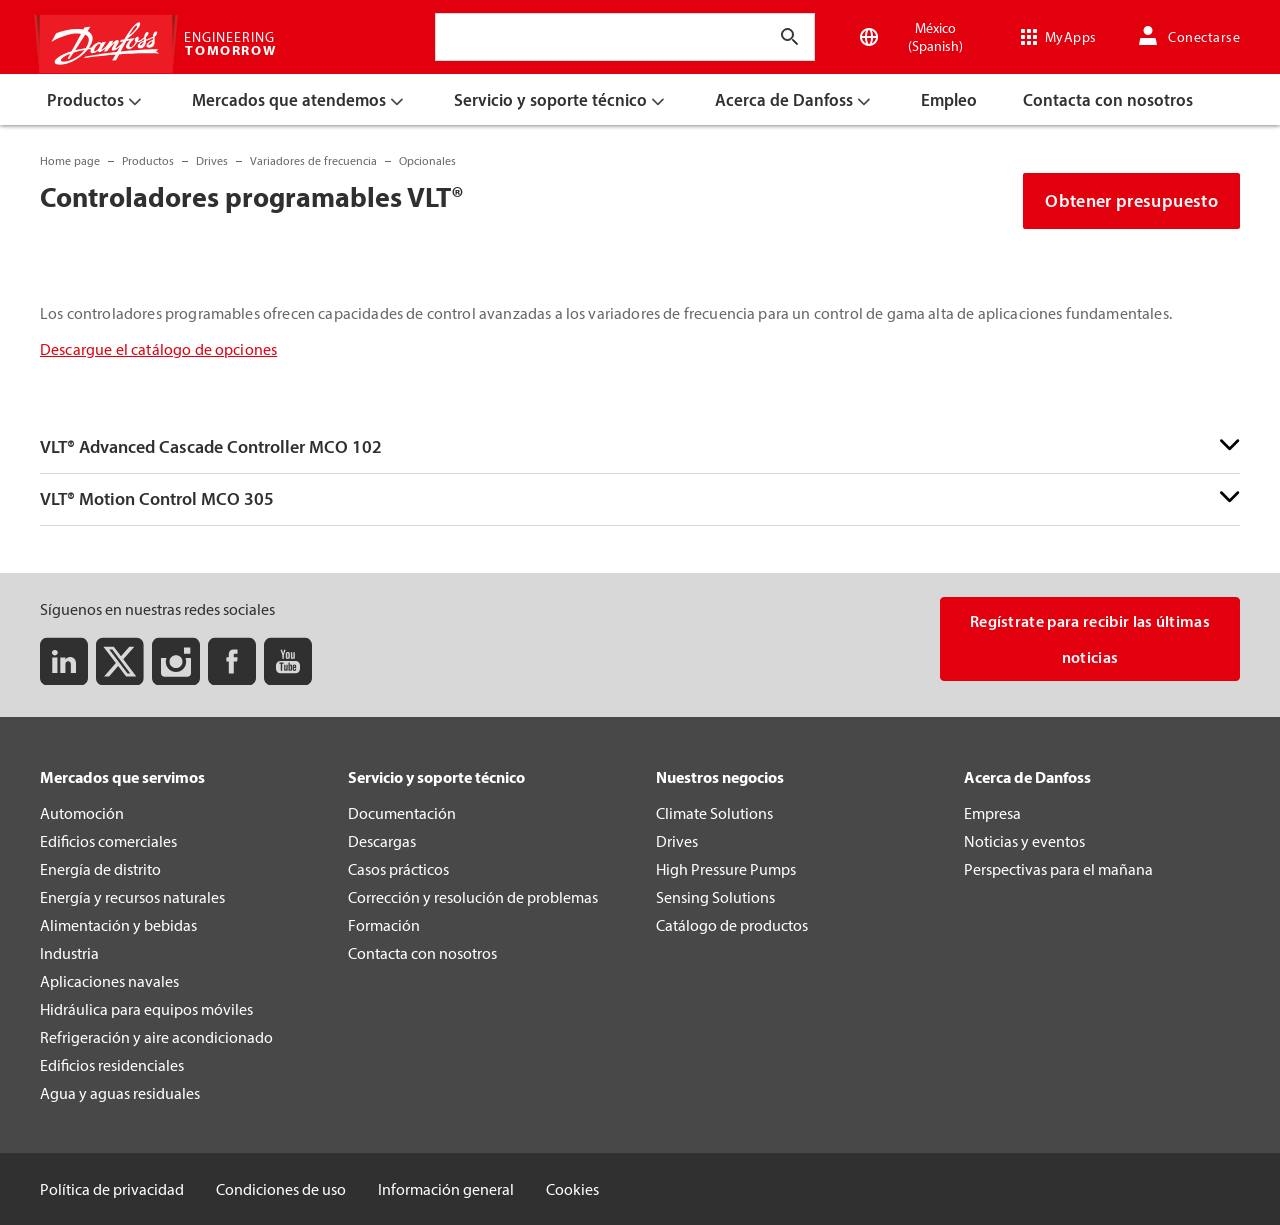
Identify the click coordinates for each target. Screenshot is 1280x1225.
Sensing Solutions (715, 897)
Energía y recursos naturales (132, 897)
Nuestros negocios (720, 777)
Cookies (572, 1189)
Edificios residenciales (112, 1065)
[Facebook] (232, 661)
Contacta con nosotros (422, 953)
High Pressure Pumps (726, 869)
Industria (69, 953)
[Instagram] (176, 661)
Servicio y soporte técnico (436, 777)
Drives (677, 841)
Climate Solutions (714, 813)
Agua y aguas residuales (120, 1093)
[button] (640, 447)
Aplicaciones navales (109, 981)
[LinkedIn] (64, 661)
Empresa (992, 813)
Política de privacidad (112, 1189)
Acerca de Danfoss (1027, 777)
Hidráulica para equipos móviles (146, 1009)
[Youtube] (288, 661)
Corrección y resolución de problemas (473, 897)
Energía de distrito (100, 869)
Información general (446, 1189)
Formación (384, 925)
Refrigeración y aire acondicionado (156, 1037)
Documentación (402, 813)
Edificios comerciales (108, 841)
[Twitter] (120, 661)
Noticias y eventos (1024, 841)
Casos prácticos (398, 869)
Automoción (82, 813)
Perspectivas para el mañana (1058, 869)
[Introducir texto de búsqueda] (790, 37)
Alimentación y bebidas (118, 925)
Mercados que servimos (122, 777)
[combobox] (457, 37)
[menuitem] (97, 99)
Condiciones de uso (281, 1189)
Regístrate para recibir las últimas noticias (1090, 639)
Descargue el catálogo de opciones (158, 349)
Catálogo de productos (732, 925)
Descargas (382, 841)
